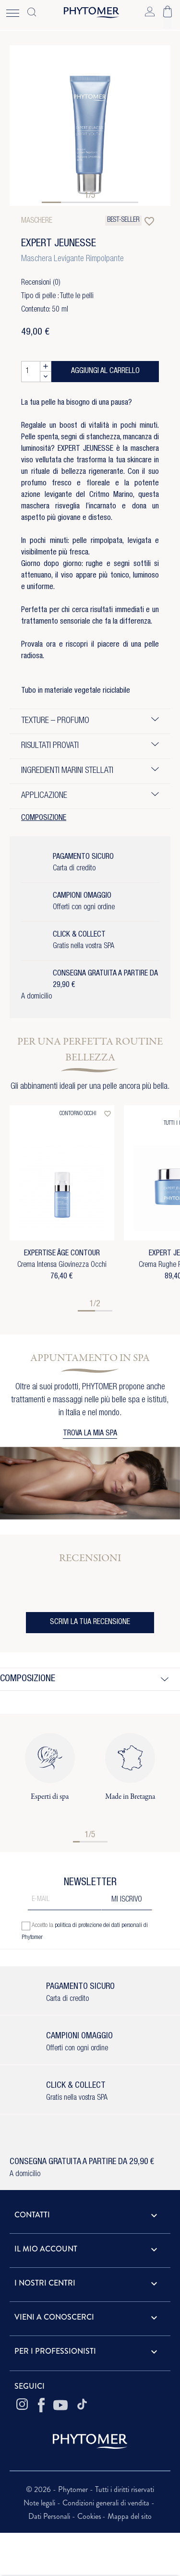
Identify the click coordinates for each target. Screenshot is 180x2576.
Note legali (40, 2502)
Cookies (89, 2516)
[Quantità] (30, 371)
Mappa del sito (130, 2516)
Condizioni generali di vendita (106, 2502)
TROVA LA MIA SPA (90, 1434)
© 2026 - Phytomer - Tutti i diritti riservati (90, 2489)
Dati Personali (50, 2516)
